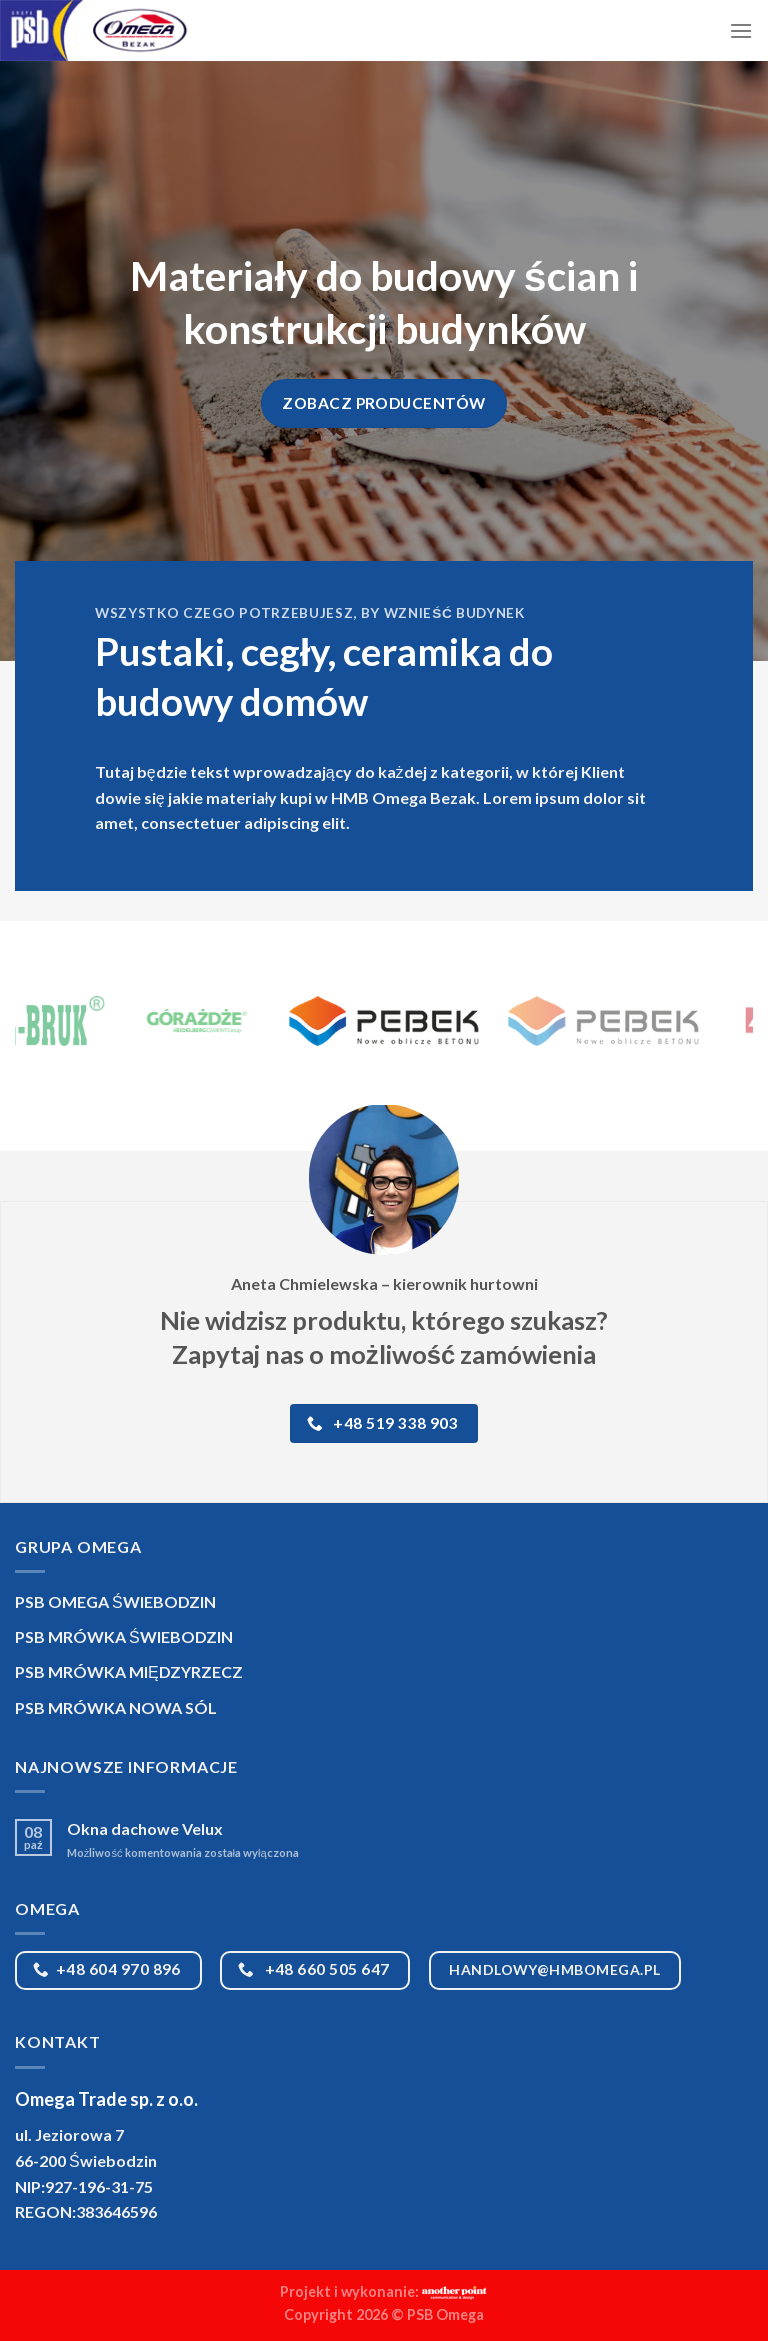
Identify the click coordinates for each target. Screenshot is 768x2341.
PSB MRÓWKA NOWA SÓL (116, 1707)
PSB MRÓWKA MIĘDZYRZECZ (129, 1671)
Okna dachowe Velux (145, 1828)
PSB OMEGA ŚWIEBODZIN (115, 1601)
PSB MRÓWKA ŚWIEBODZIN (124, 1636)
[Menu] (741, 30)
